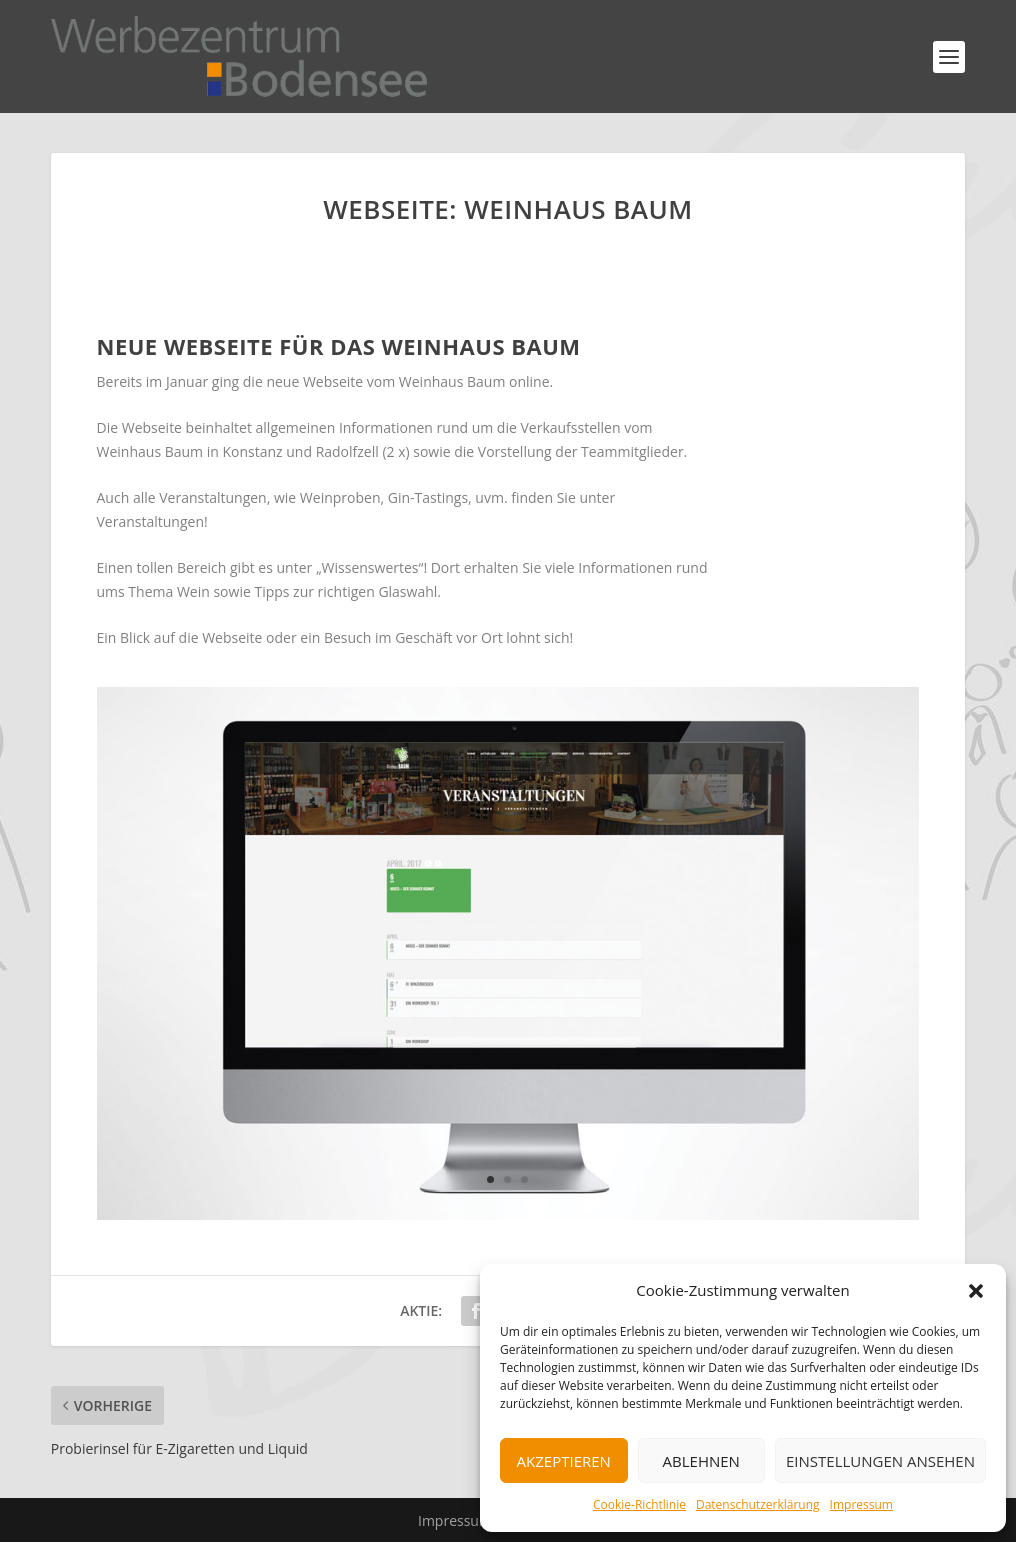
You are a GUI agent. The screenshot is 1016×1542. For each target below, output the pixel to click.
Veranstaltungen (150, 521)
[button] (976, 1291)
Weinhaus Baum (452, 381)
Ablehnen (701, 1461)
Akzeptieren (564, 1461)
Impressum (861, 1504)
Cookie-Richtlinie (639, 1504)
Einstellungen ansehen (880, 1461)
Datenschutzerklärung (758, 1504)
